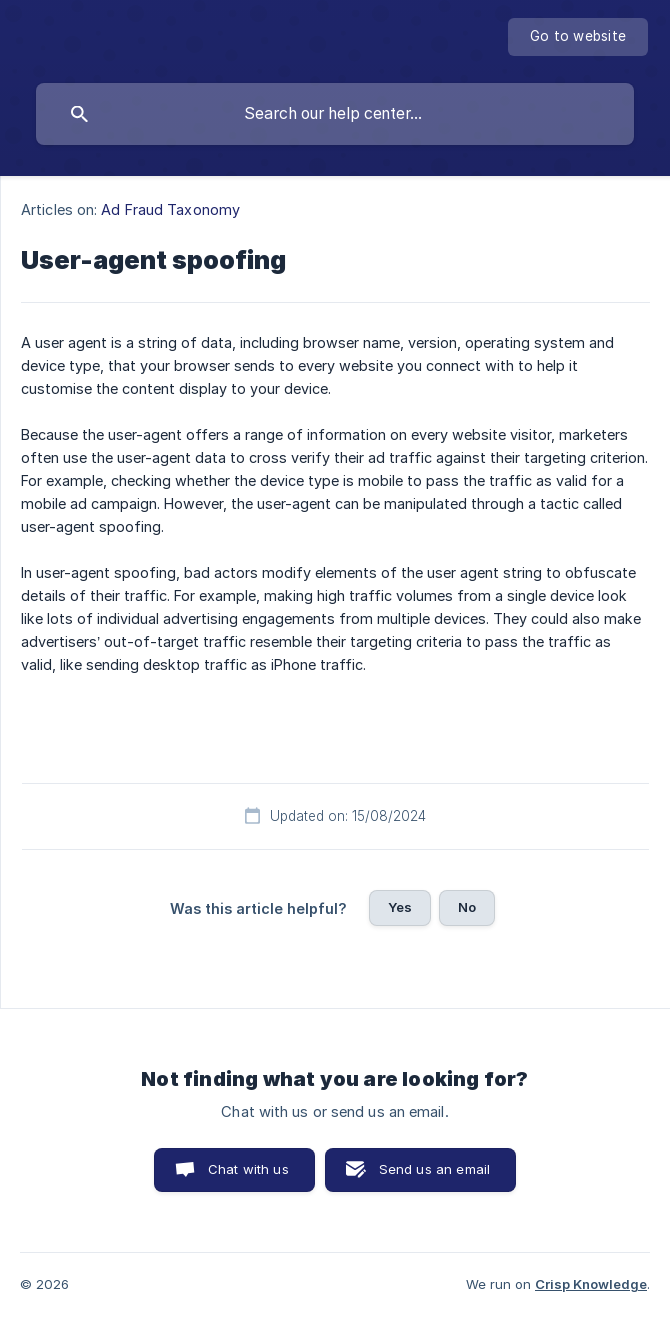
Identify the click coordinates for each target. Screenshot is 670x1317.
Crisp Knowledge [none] (591, 1284)
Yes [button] (400, 907)
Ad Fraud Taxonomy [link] (170, 209)
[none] (578, 37)
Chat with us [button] (248, 1169)
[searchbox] (335, 114)
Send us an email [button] (434, 1169)
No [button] (467, 907)
